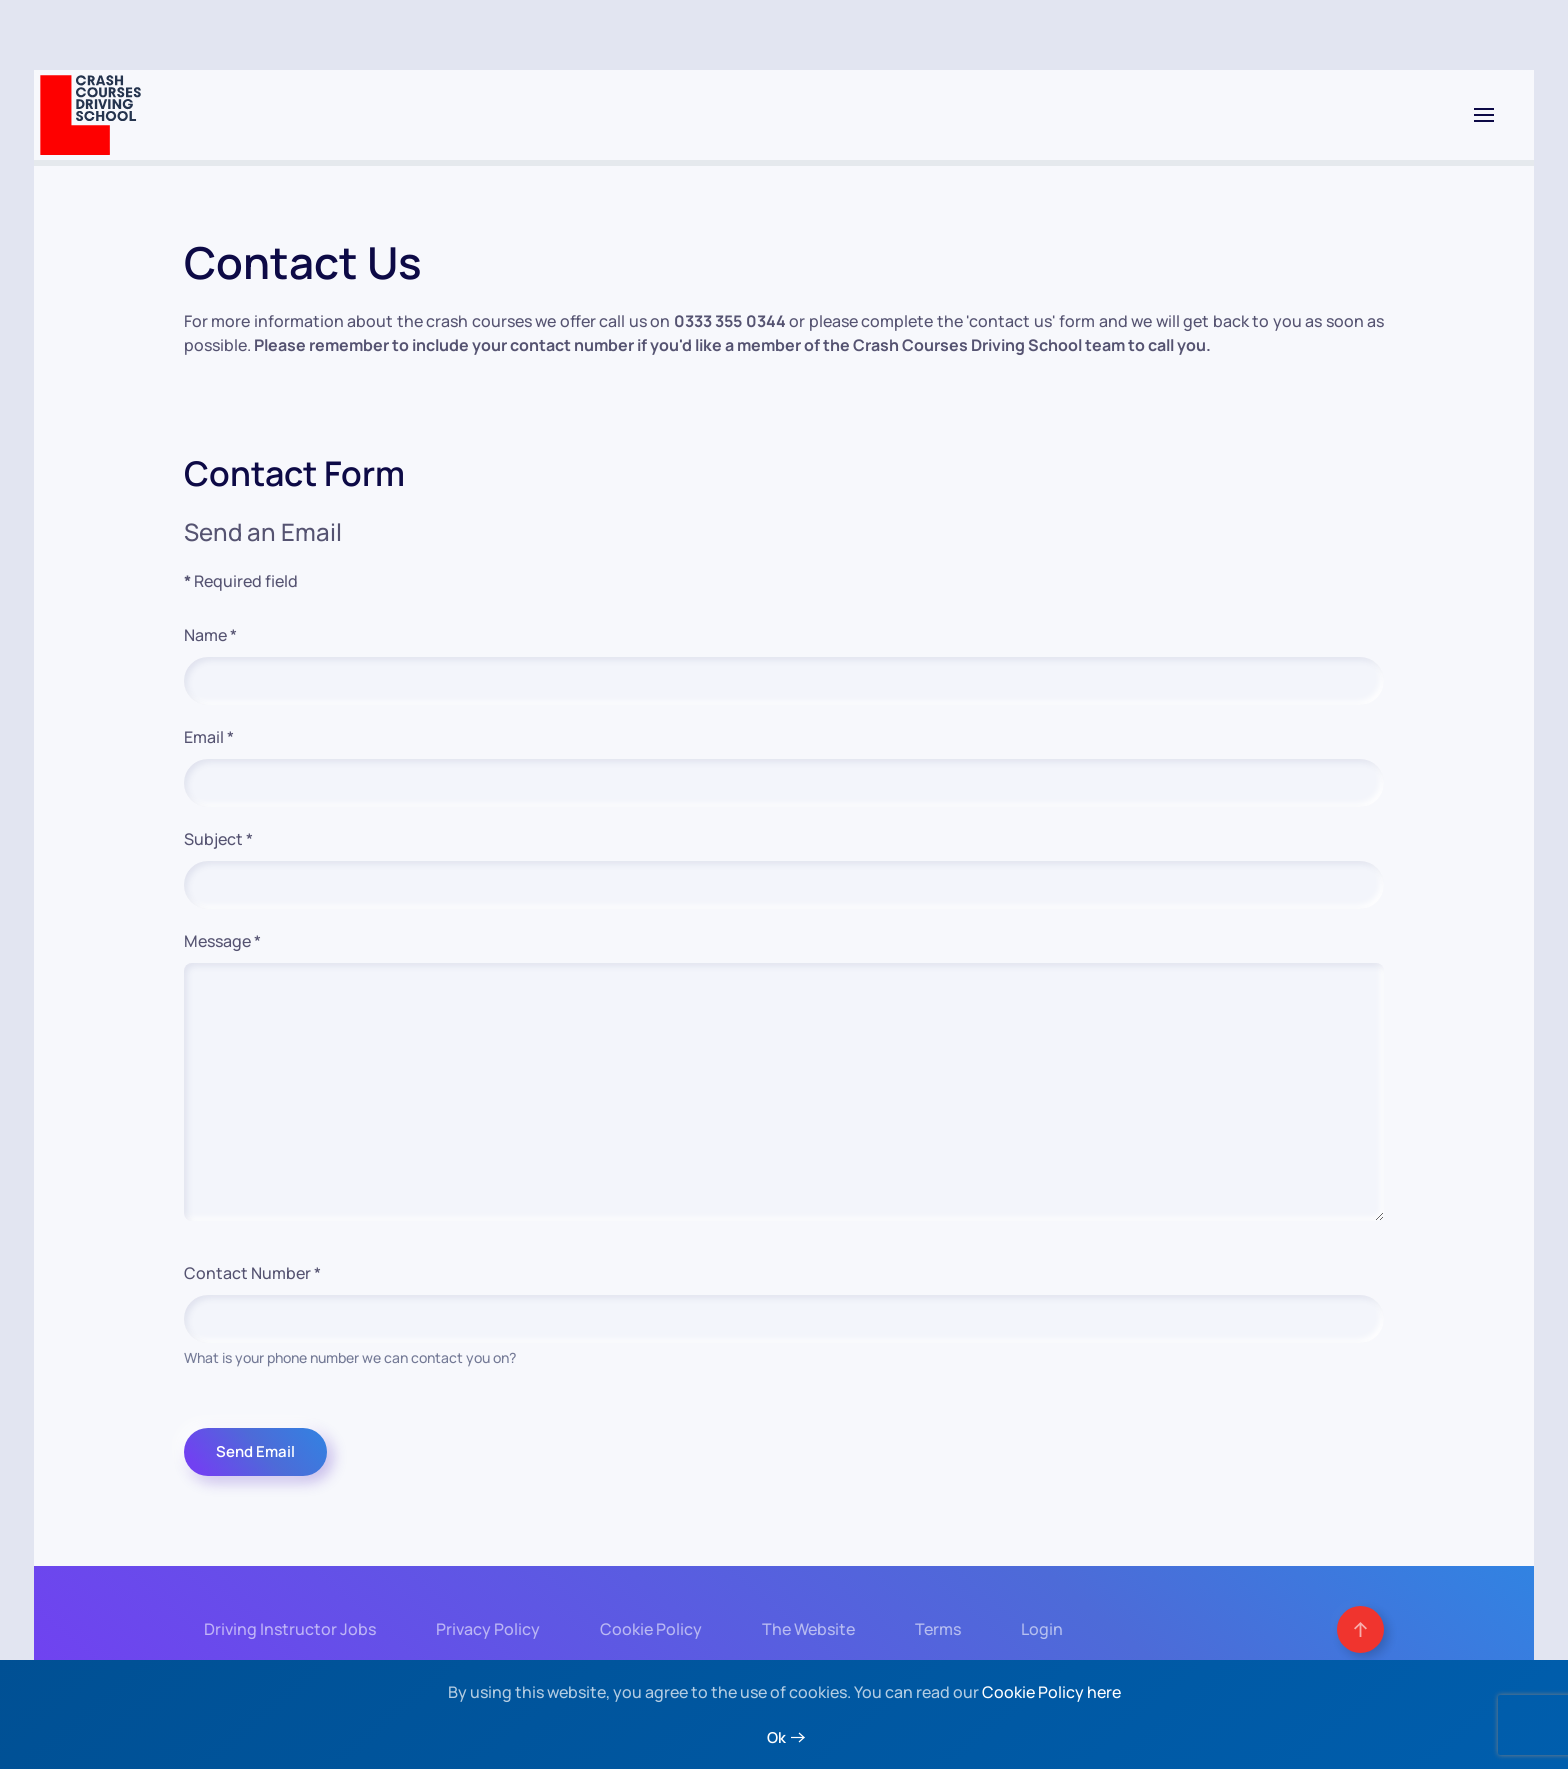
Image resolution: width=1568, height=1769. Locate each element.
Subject (218, 839)
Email (209, 737)
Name (210, 635)
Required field (241, 581)
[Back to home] (90, 115)
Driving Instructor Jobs (288, 1630)
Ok (776, 1737)
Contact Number (252, 1273)
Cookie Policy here (1051, 1692)
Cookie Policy (649, 1630)
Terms (936, 1630)
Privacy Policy (486, 1630)
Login (1040, 1630)
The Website (806, 1630)
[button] (1484, 115)
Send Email (255, 1451)
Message (222, 941)
